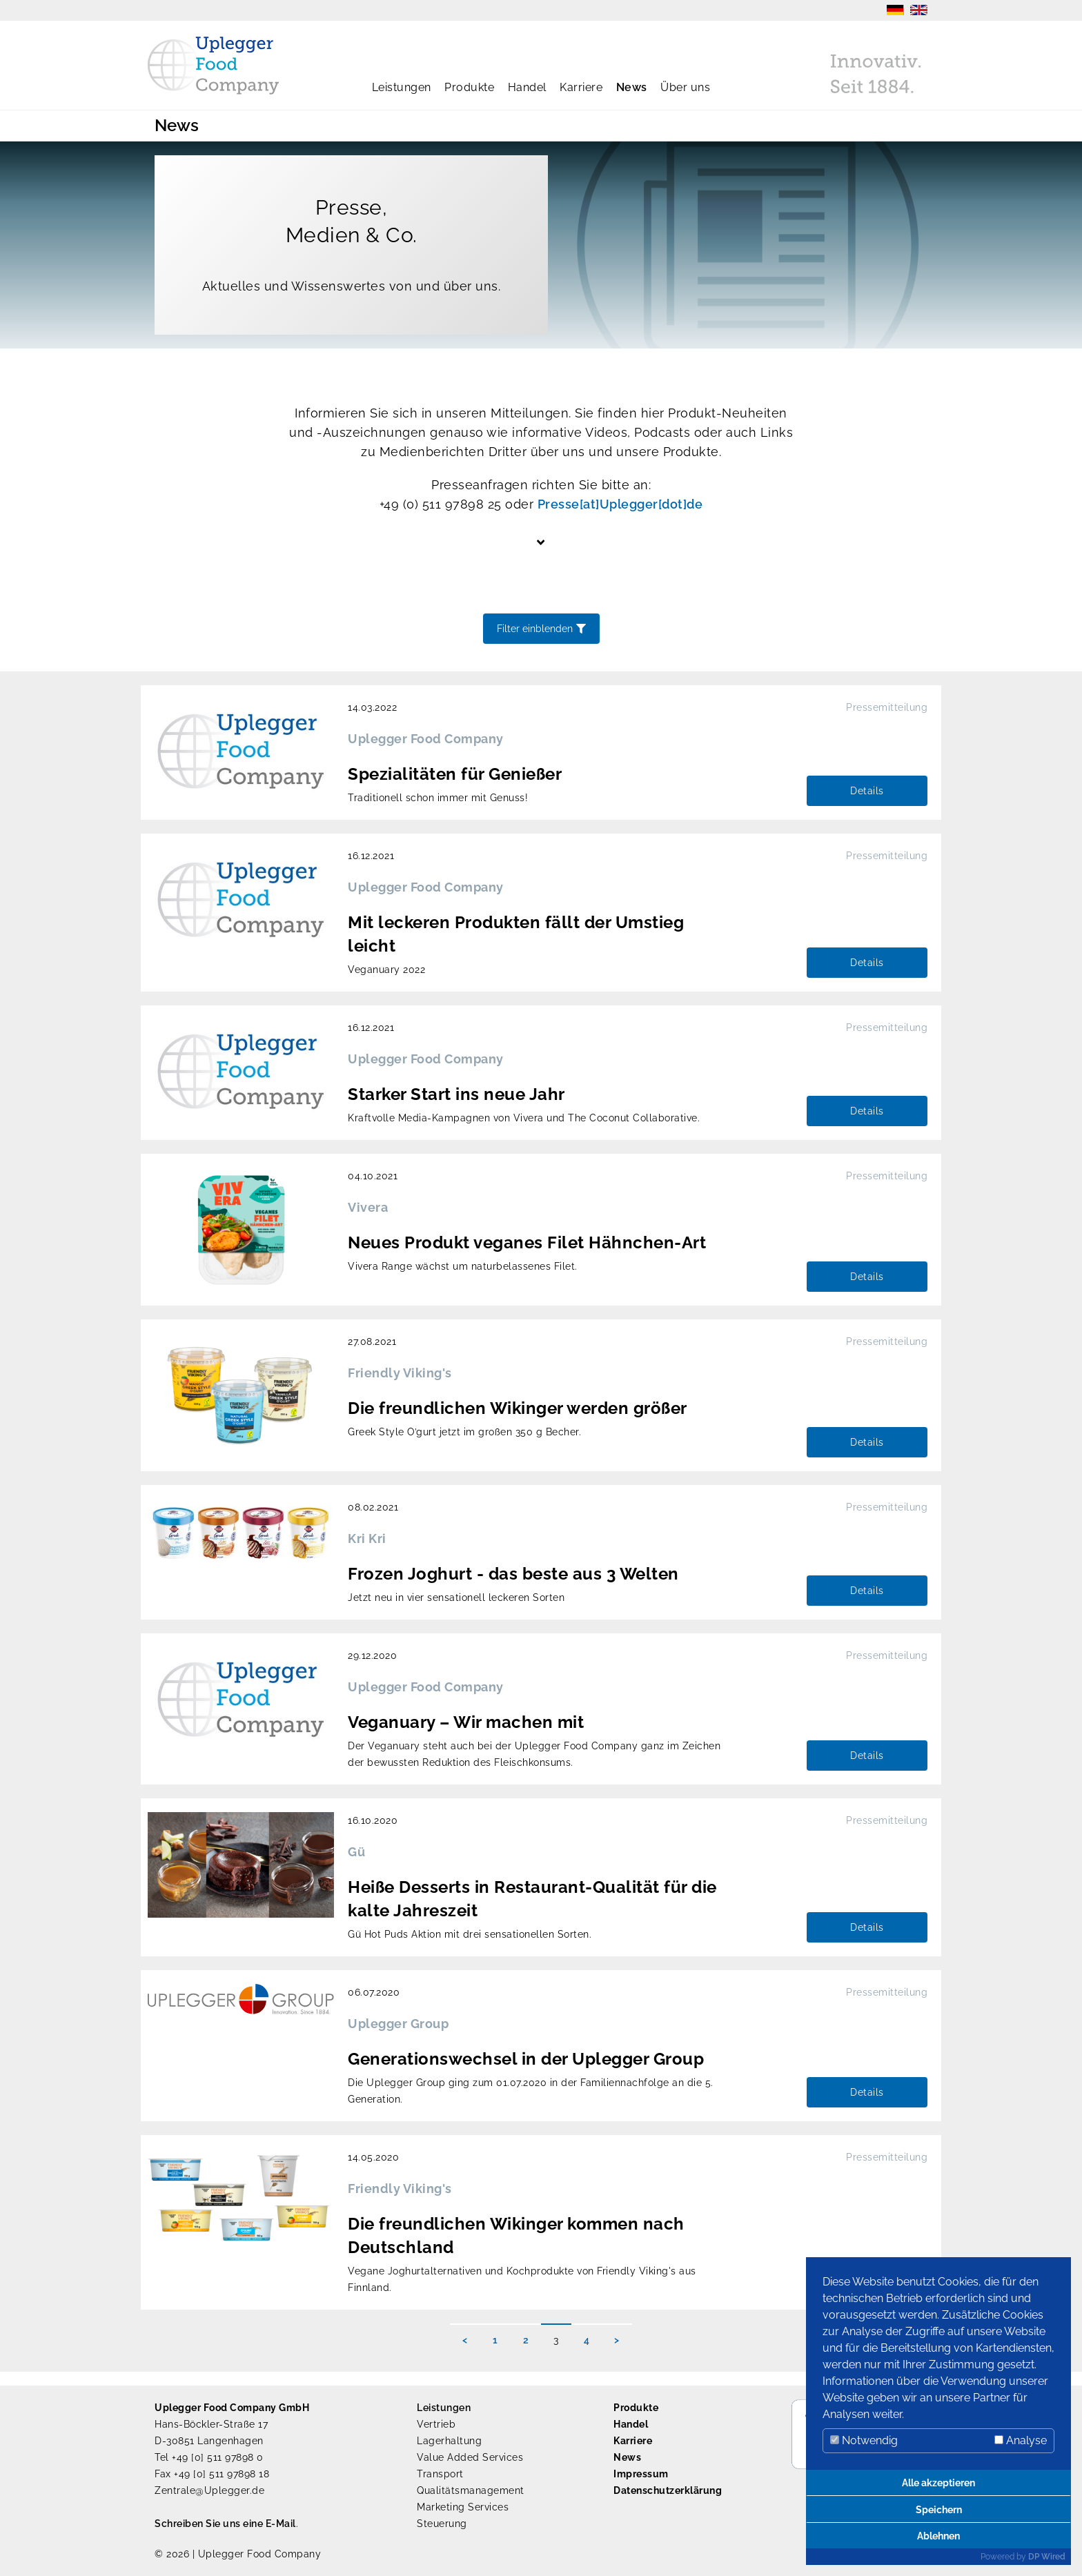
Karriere (581, 87)
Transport (440, 2473)
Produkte (469, 87)
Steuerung (442, 2523)
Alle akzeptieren (938, 2482)
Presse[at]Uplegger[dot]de (620, 504)
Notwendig (864, 2440)
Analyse (1020, 2440)
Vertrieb (436, 2424)
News (631, 87)
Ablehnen (938, 2535)
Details (867, 790)
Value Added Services (470, 2457)
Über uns (685, 87)
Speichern (939, 2509)
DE (895, 10)
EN (918, 10)
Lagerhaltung (449, 2440)
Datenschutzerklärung (667, 2490)
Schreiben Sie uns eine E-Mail (225, 2523)
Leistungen (401, 87)
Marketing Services (463, 2507)
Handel (527, 87)
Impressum (641, 2473)
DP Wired (1046, 2557)
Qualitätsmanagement (470, 2490)
